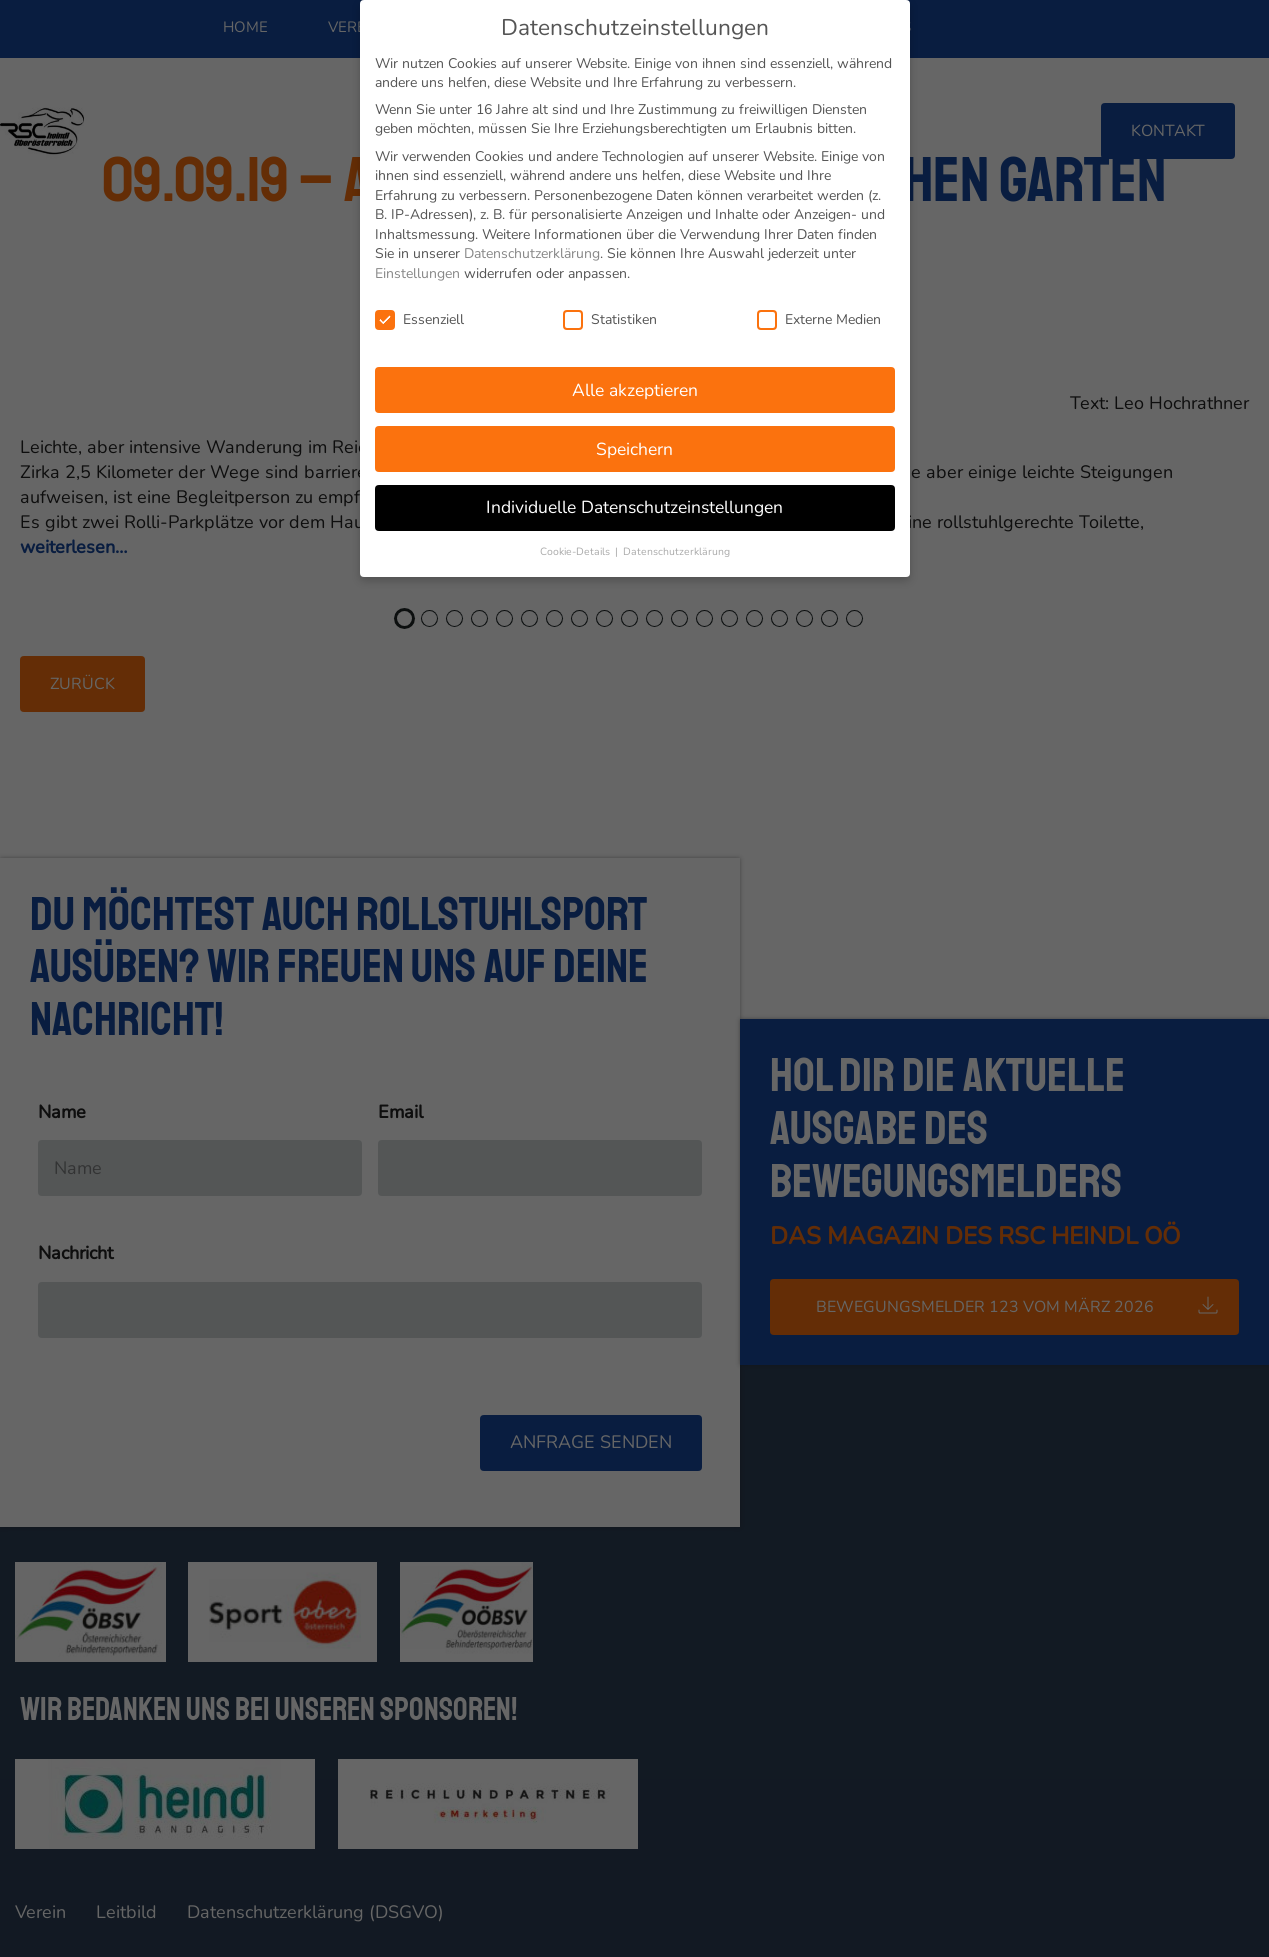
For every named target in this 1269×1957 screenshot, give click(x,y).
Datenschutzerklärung (532, 252)
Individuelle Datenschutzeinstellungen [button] (634, 506)
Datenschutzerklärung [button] (676, 550)
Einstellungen (417, 272)
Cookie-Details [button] (576, 550)
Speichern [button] (634, 447)
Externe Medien (819, 317)
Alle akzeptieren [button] (635, 388)
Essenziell (419, 317)
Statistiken (610, 317)
